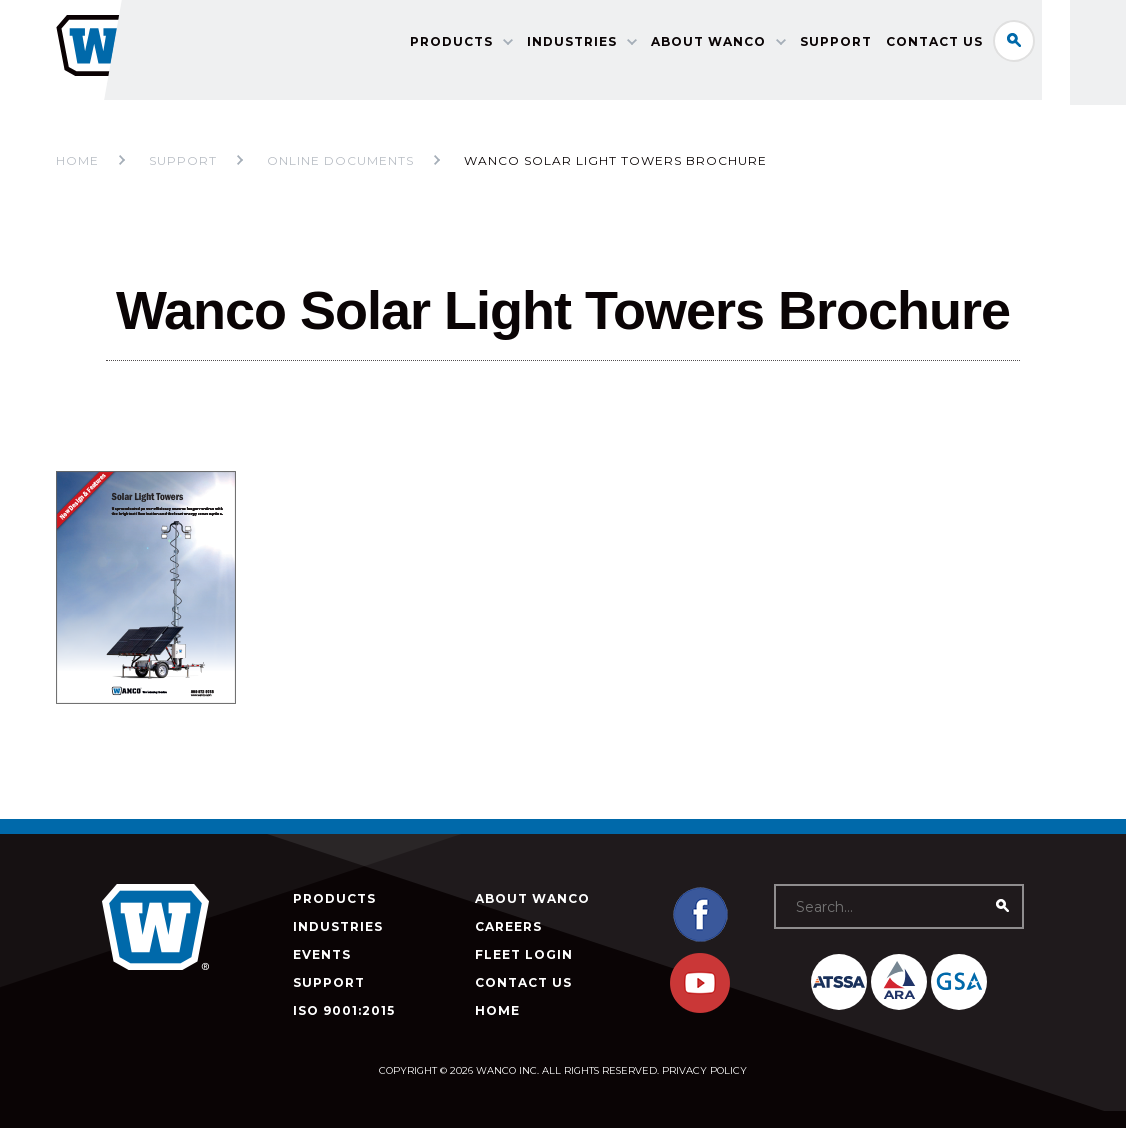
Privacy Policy (704, 1070)
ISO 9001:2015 (344, 1010)
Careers (508, 926)
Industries (607, 45)
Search (1049, 44)
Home (77, 160)
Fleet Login (524, 954)
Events (322, 954)
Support (871, 45)
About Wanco (743, 45)
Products (486, 45)
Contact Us (969, 45)
